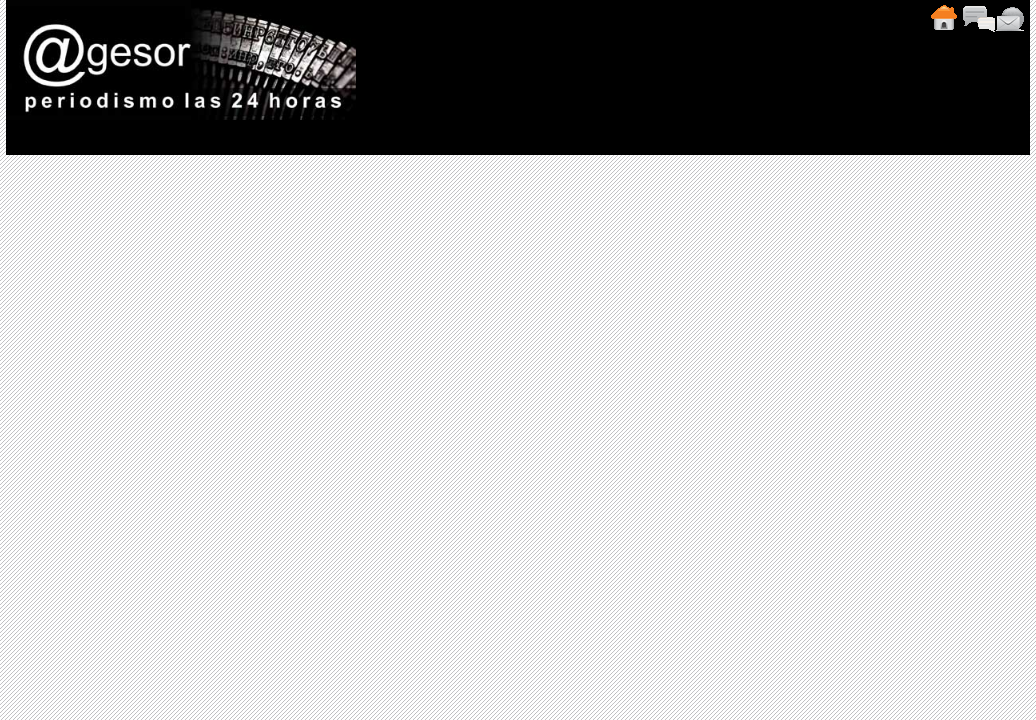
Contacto (1010, 18)
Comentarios (978, 18)
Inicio (943, 18)
